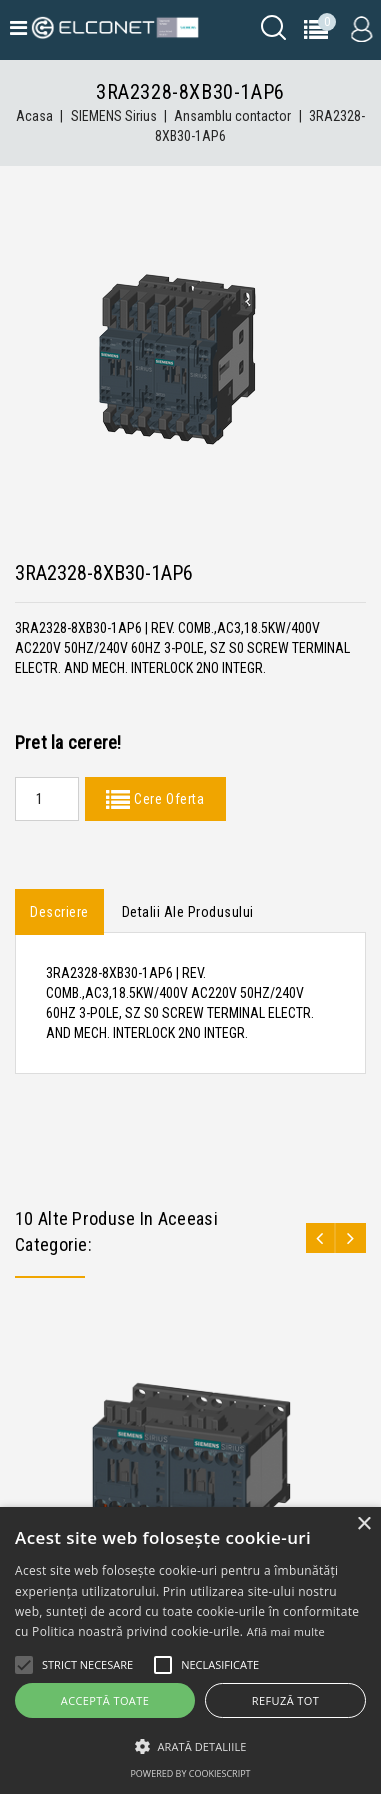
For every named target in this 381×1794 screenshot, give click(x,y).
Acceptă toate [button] (105, 1700)
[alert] (190, 1650)
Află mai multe (286, 1631)
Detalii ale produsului (188, 912)
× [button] (363, 1524)
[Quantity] (47, 799)
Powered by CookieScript (190, 1773)
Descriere (59, 912)
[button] (190, 1746)
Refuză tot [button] (285, 1700)
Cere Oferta (167, 799)
